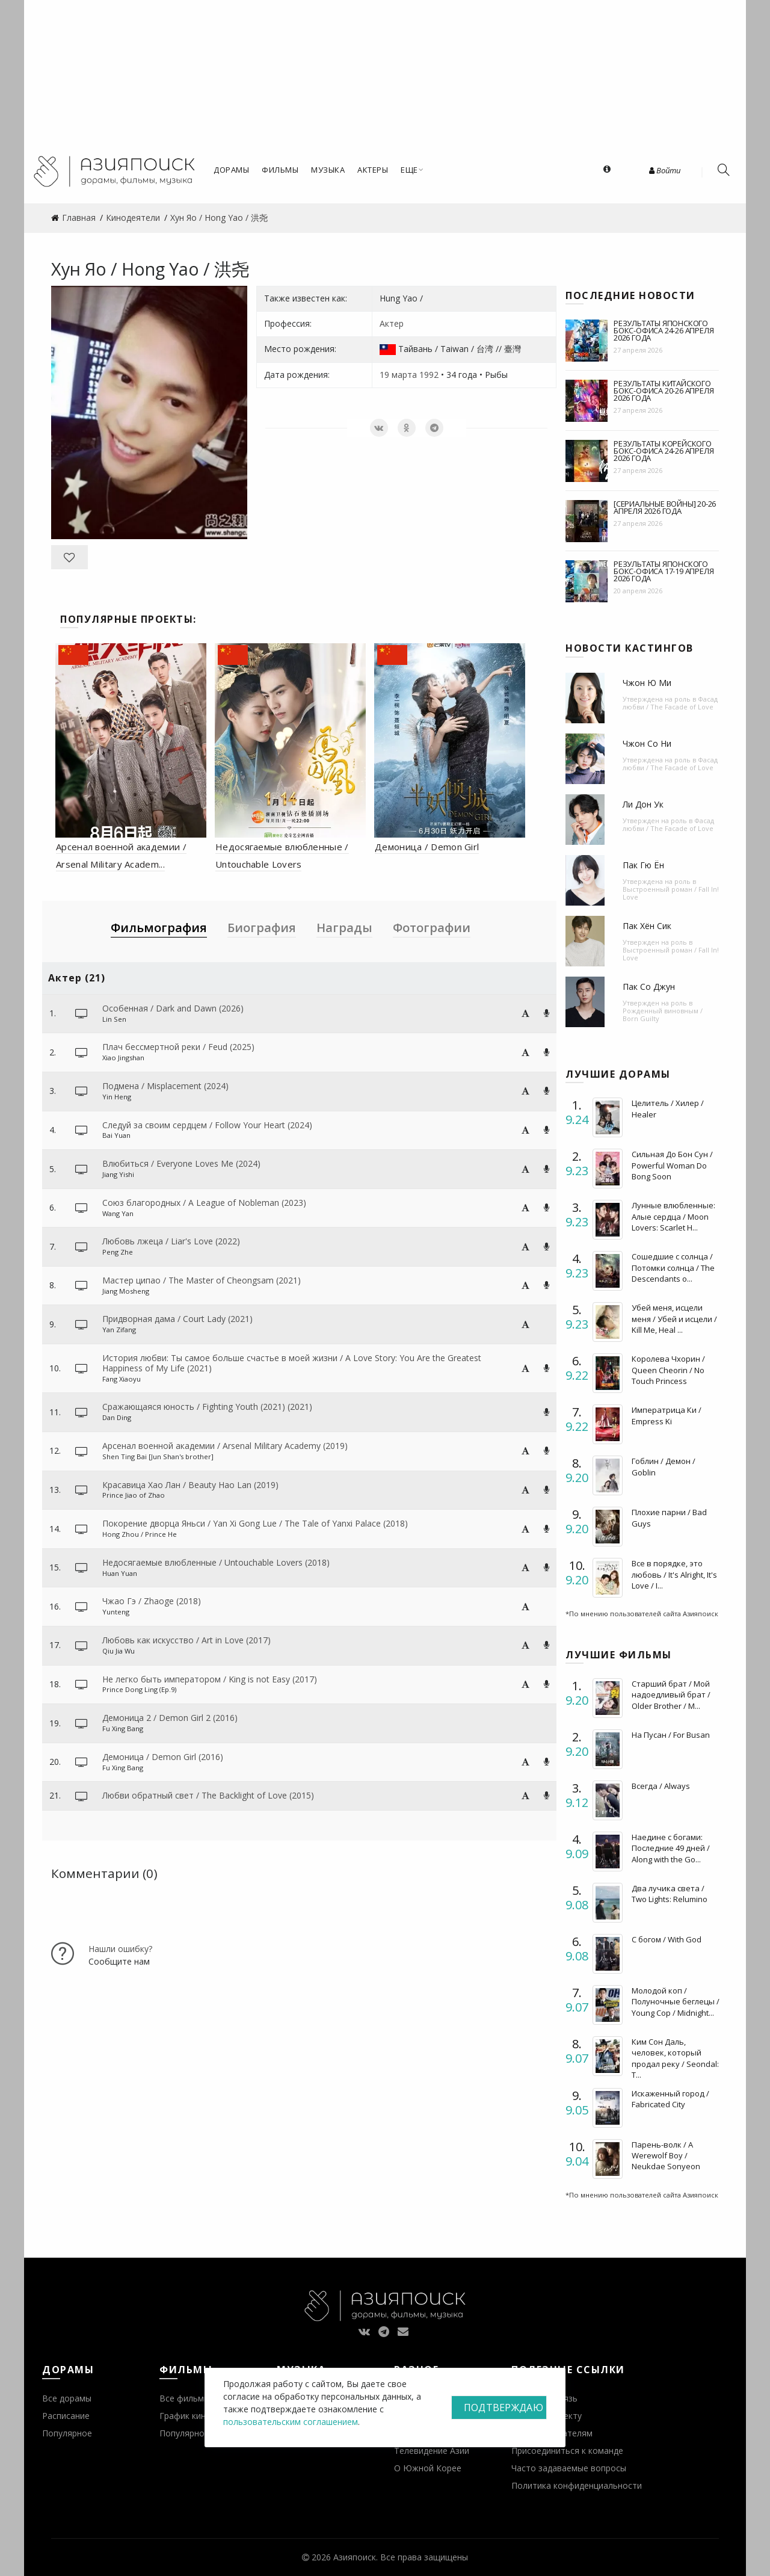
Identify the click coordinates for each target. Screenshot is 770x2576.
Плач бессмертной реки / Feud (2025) (178, 1046)
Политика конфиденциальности (576, 2485)
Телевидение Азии (431, 2450)
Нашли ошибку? (120, 1948)
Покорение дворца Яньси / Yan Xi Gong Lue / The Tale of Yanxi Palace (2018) (255, 1523)
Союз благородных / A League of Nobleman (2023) (204, 1202)
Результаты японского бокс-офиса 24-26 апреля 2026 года (663, 330)
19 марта (398, 374)
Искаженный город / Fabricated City (670, 2099)
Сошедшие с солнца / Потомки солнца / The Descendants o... (673, 1267)
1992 (429, 374)
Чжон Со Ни (647, 743)
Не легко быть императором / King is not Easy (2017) (209, 1679)
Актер (392, 323)
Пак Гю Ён (643, 865)
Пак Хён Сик (647, 925)
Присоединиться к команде (567, 2450)
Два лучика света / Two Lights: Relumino (669, 1893)
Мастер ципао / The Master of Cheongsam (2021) (201, 1280)
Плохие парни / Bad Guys (669, 1517)
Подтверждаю (503, 2407)
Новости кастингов (629, 648)
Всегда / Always (661, 1786)
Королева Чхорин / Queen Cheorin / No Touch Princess (668, 1369)
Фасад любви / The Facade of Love (670, 702)
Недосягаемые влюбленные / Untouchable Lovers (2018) (216, 1562)
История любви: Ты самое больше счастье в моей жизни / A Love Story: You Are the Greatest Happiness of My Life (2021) (291, 1363)
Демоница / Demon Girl (427, 847)
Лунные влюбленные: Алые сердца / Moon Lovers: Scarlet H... (673, 1216)
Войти (664, 170)
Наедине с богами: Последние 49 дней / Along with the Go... (671, 1848)
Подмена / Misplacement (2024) (165, 1086)
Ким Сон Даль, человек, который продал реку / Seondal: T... (675, 2058)
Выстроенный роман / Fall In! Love (671, 893)
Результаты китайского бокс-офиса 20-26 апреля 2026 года (663, 390)
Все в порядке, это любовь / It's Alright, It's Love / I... (674, 1574)
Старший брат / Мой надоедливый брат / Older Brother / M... (671, 1694)
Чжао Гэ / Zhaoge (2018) (151, 1601)
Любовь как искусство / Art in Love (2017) (186, 1640)
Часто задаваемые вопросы (568, 2468)
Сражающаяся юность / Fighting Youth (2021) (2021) (207, 1406)
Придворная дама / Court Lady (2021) (177, 1318)
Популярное (67, 2433)
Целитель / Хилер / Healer (668, 1108)
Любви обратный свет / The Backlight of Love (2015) (208, 1795)
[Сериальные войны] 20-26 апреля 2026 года (665, 507)
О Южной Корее (427, 2468)
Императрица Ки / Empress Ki (666, 1415)
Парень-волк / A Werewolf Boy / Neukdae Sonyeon (666, 2155)
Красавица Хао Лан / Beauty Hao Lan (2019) (190, 1484)
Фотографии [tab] (431, 927)
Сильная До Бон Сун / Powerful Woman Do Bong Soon (672, 1165)
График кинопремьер (202, 2415)
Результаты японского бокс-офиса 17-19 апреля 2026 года (663, 571)
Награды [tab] (344, 927)
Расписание (66, 2415)
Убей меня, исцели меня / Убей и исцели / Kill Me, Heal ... (674, 1318)
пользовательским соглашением (290, 2421)
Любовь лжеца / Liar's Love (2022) (171, 1241)
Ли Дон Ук (643, 804)
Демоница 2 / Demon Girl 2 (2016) (170, 1717)
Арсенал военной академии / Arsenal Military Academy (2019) (225, 1445)
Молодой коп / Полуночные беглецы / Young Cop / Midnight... (675, 2001)
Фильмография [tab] (159, 927)
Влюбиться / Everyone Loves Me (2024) (181, 1163)
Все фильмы (184, 2398)
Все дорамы (66, 2398)
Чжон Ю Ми (647, 682)
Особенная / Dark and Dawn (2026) (173, 1008)
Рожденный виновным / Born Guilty (663, 1014)
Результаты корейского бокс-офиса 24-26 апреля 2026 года (663, 451)
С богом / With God (666, 1939)
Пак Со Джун (649, 986)
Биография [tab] (261, 927)
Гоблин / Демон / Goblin (663, 1466)
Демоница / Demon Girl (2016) (162, 1756)
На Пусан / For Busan (671, 1734)
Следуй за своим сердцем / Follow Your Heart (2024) (207, 1125)
